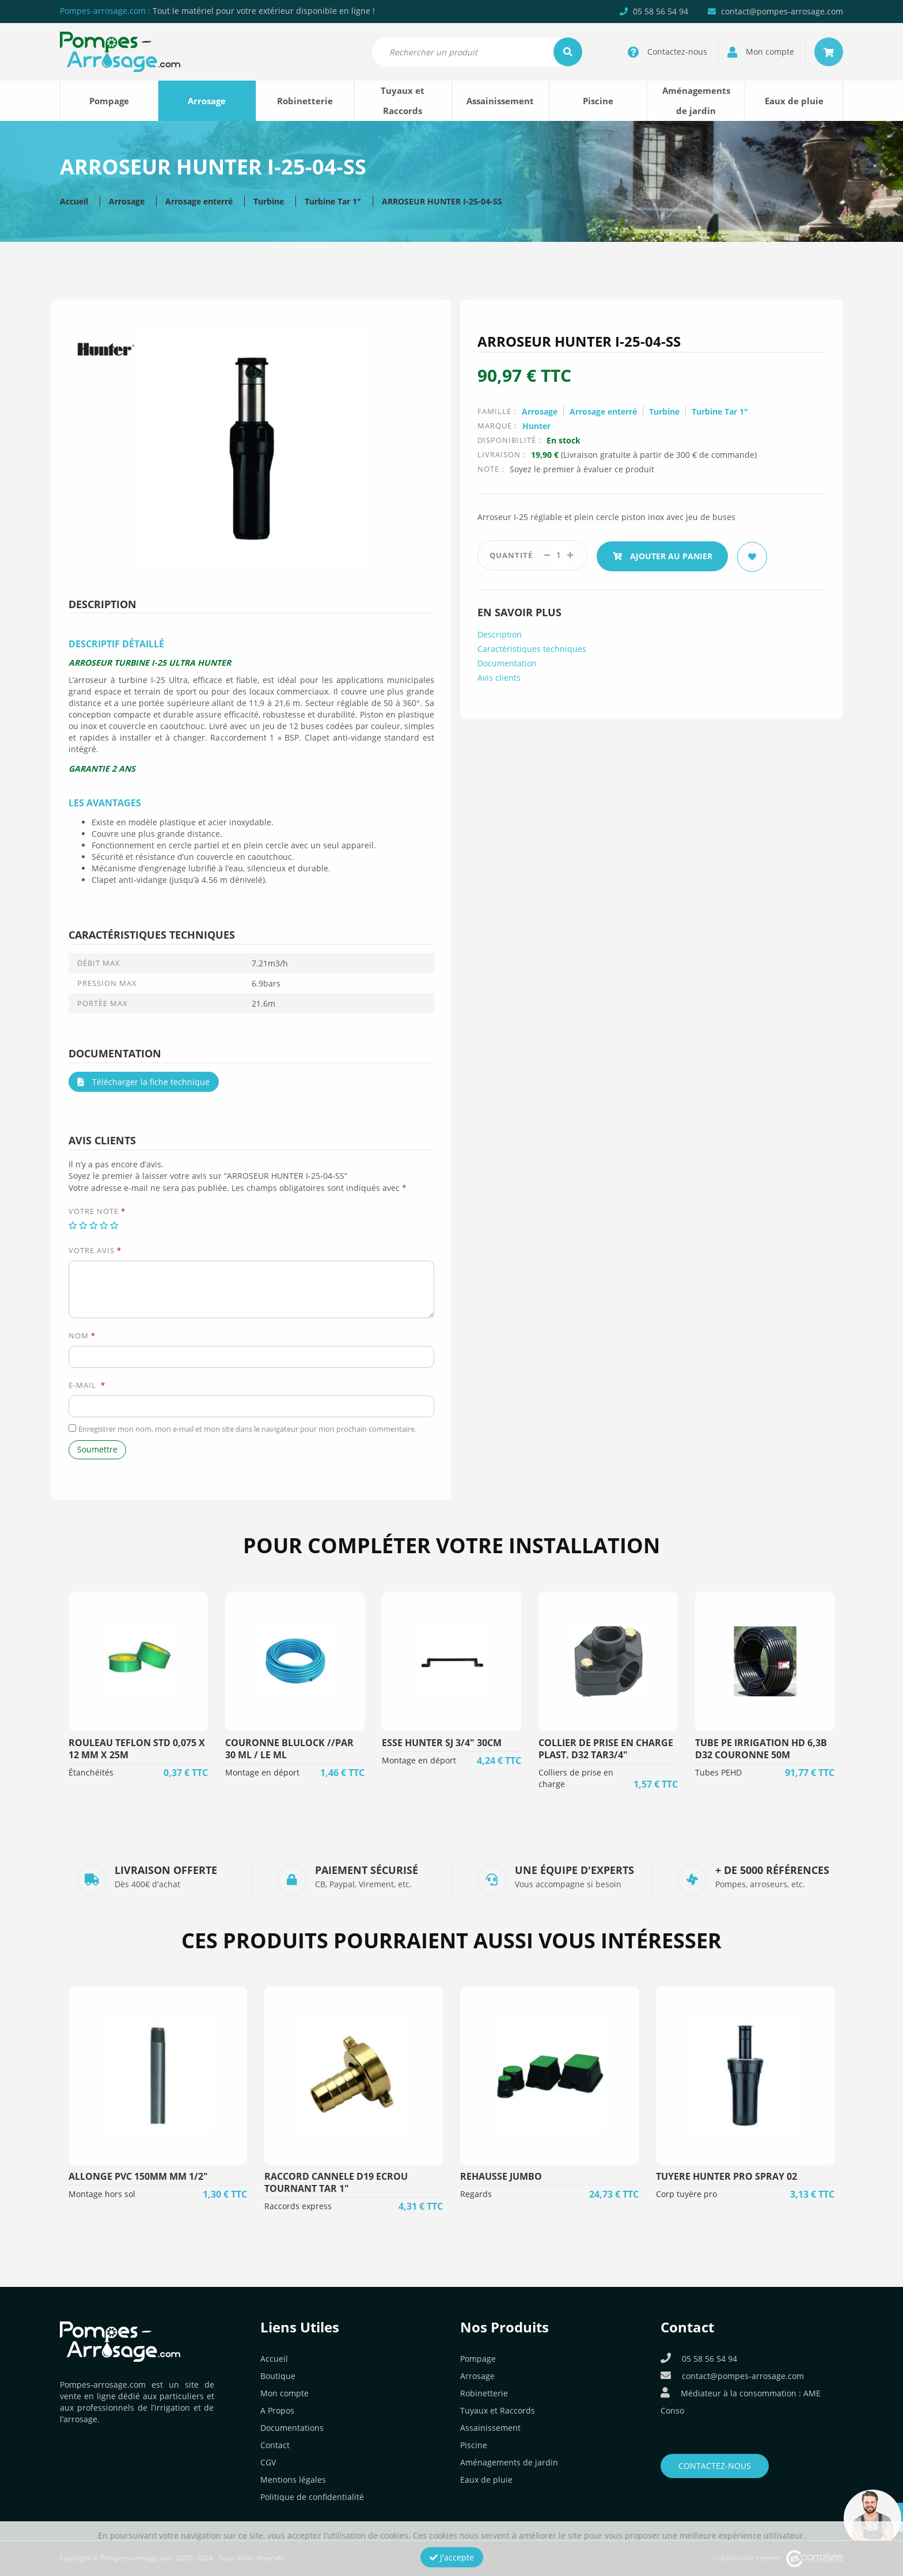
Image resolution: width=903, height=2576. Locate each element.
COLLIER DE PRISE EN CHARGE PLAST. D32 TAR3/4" (605, 1748)
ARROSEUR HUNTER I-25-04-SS (442, 201)
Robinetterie (305, 101)
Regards (476, 2193)
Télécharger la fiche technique (144, 1081)
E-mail (87, 1385)
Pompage (109, 101)
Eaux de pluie (794, 101)
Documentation (507, 661)
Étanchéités (91, 1772)
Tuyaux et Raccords (402, 100)
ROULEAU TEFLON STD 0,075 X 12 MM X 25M (137, 1748)
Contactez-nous (714, 2465)
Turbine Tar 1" (333, 201)
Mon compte (284, 2393)
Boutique (277, 2375)
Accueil (74, 201)
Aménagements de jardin (696, 100)
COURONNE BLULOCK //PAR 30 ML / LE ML (289, 1748)
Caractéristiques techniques (531, 647)
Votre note (97, 1211)
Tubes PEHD (718, 1772)
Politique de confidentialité (312, 2496)
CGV (268, 2462)
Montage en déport (262, 1772)
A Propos (277, 2410)
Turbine (268, 201)
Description (499, 632)
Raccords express (298, 2206)
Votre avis (95, 1250)
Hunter (536, 425)
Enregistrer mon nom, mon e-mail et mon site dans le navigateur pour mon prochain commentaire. (247, 1429)
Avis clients (499, 675)
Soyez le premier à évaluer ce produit (582, 469)
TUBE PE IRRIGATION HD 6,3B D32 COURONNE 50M (761, 1748)
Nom (82, 1335)
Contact (275, 2445)
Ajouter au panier (664, 554)
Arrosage (207, 101)
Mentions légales (293, 2479)
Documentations (292, 2427)
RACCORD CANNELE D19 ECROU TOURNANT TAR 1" (336, 2182)
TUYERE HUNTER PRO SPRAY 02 (726, 2176)
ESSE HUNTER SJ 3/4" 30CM (442, 1742)
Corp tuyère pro (686, 2193)
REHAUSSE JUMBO (501, 2176)
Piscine (598, 101)
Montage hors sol (102, 2193)
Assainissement (500, 101)
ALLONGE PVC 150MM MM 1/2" (138, 2176)
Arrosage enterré (199, 201)
